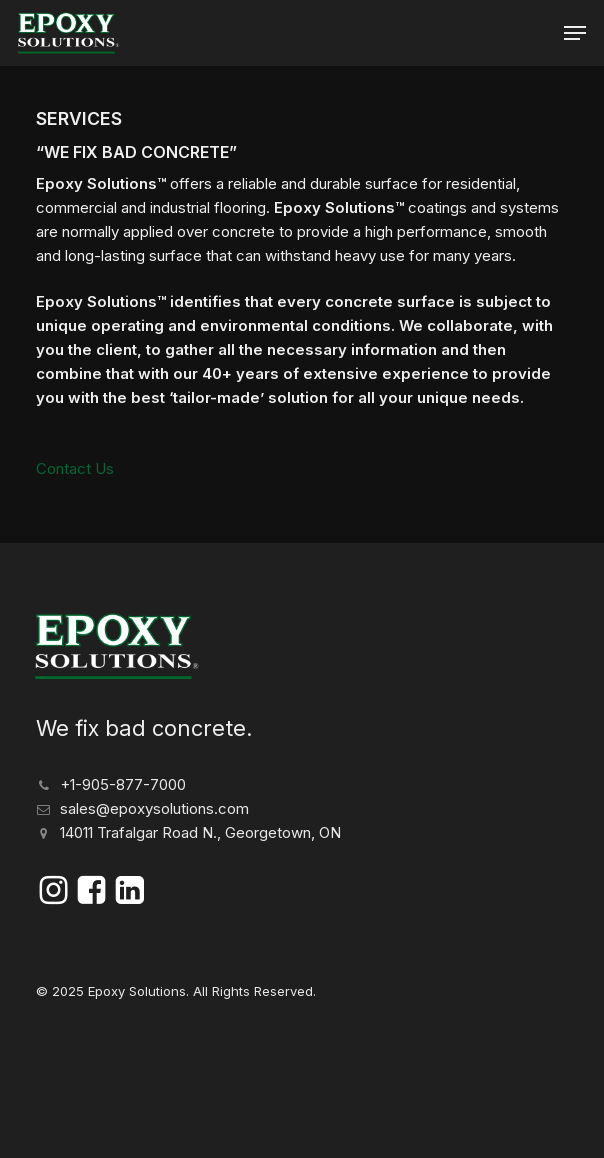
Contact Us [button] (75, 468)
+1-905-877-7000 (123, 784)
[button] (575, 33)
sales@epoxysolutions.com (154, 808)
